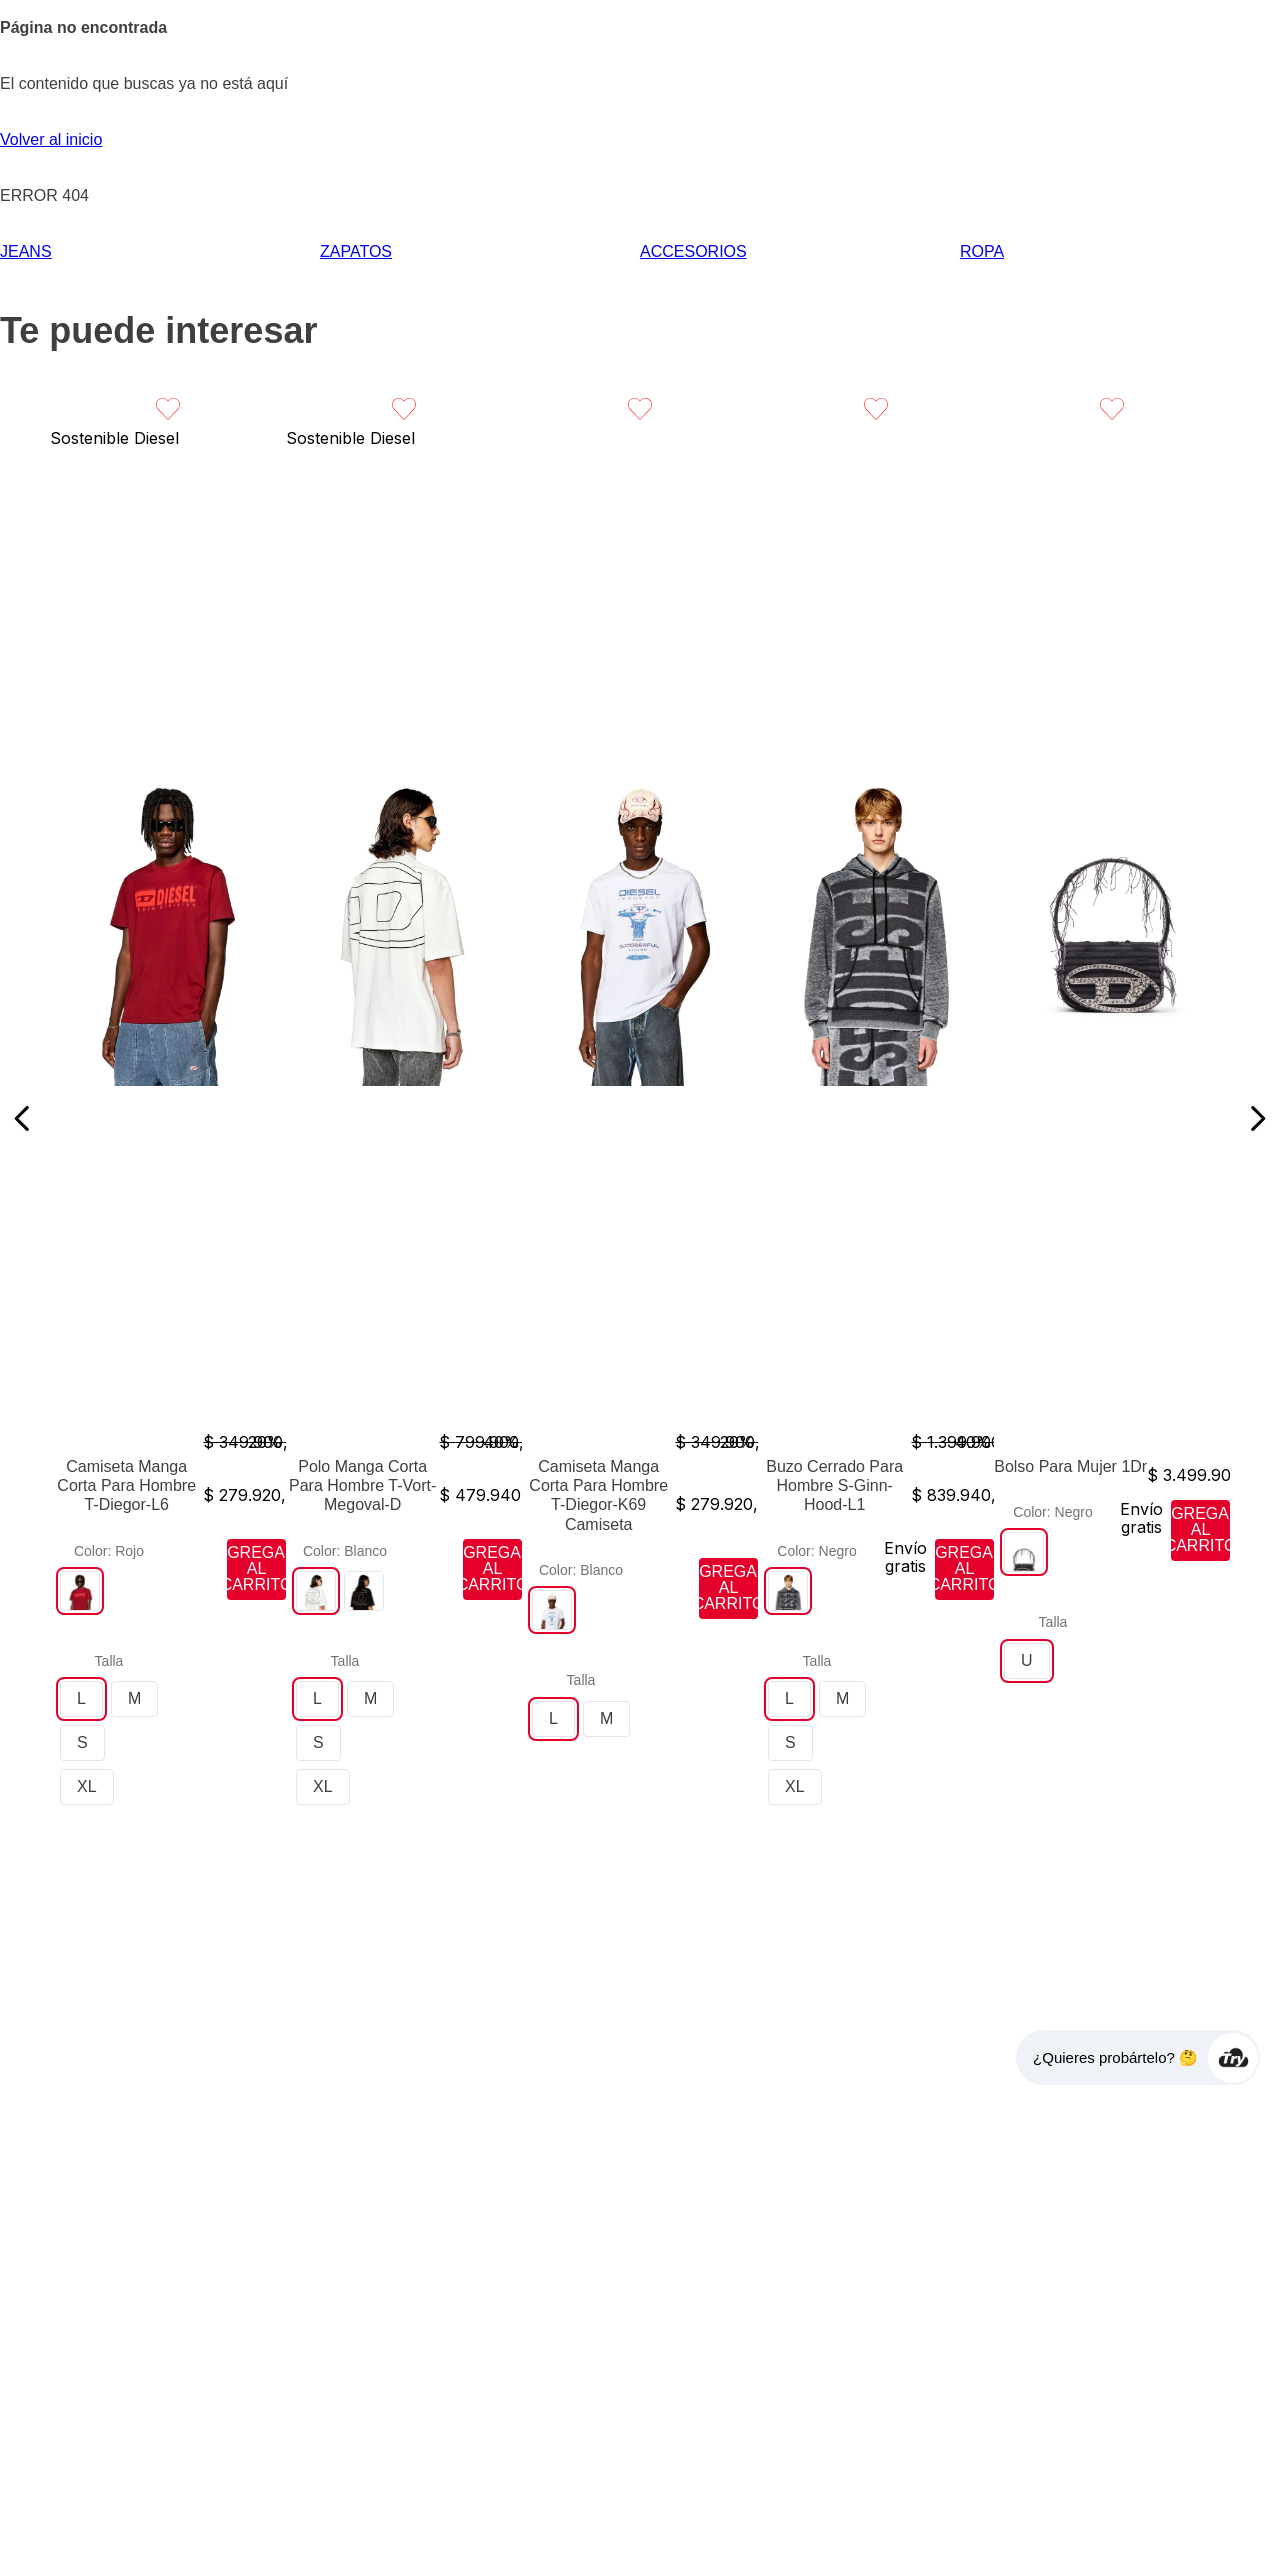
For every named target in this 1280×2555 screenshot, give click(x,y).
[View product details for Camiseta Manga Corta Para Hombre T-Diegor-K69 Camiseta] (640, 1118)
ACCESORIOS (693, 251)
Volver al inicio (51, 139)
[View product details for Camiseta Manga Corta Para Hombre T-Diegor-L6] (168, 1118)
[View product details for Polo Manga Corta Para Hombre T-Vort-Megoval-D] (404, 1118)
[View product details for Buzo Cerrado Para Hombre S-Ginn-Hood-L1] (876, 1118)
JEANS (26, 251)
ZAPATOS (356, 251)
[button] (80, 1591)
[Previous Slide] (22, 1118)
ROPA (982, 251)
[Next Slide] (1257, 1118)
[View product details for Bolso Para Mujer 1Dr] (1112, 1118)
